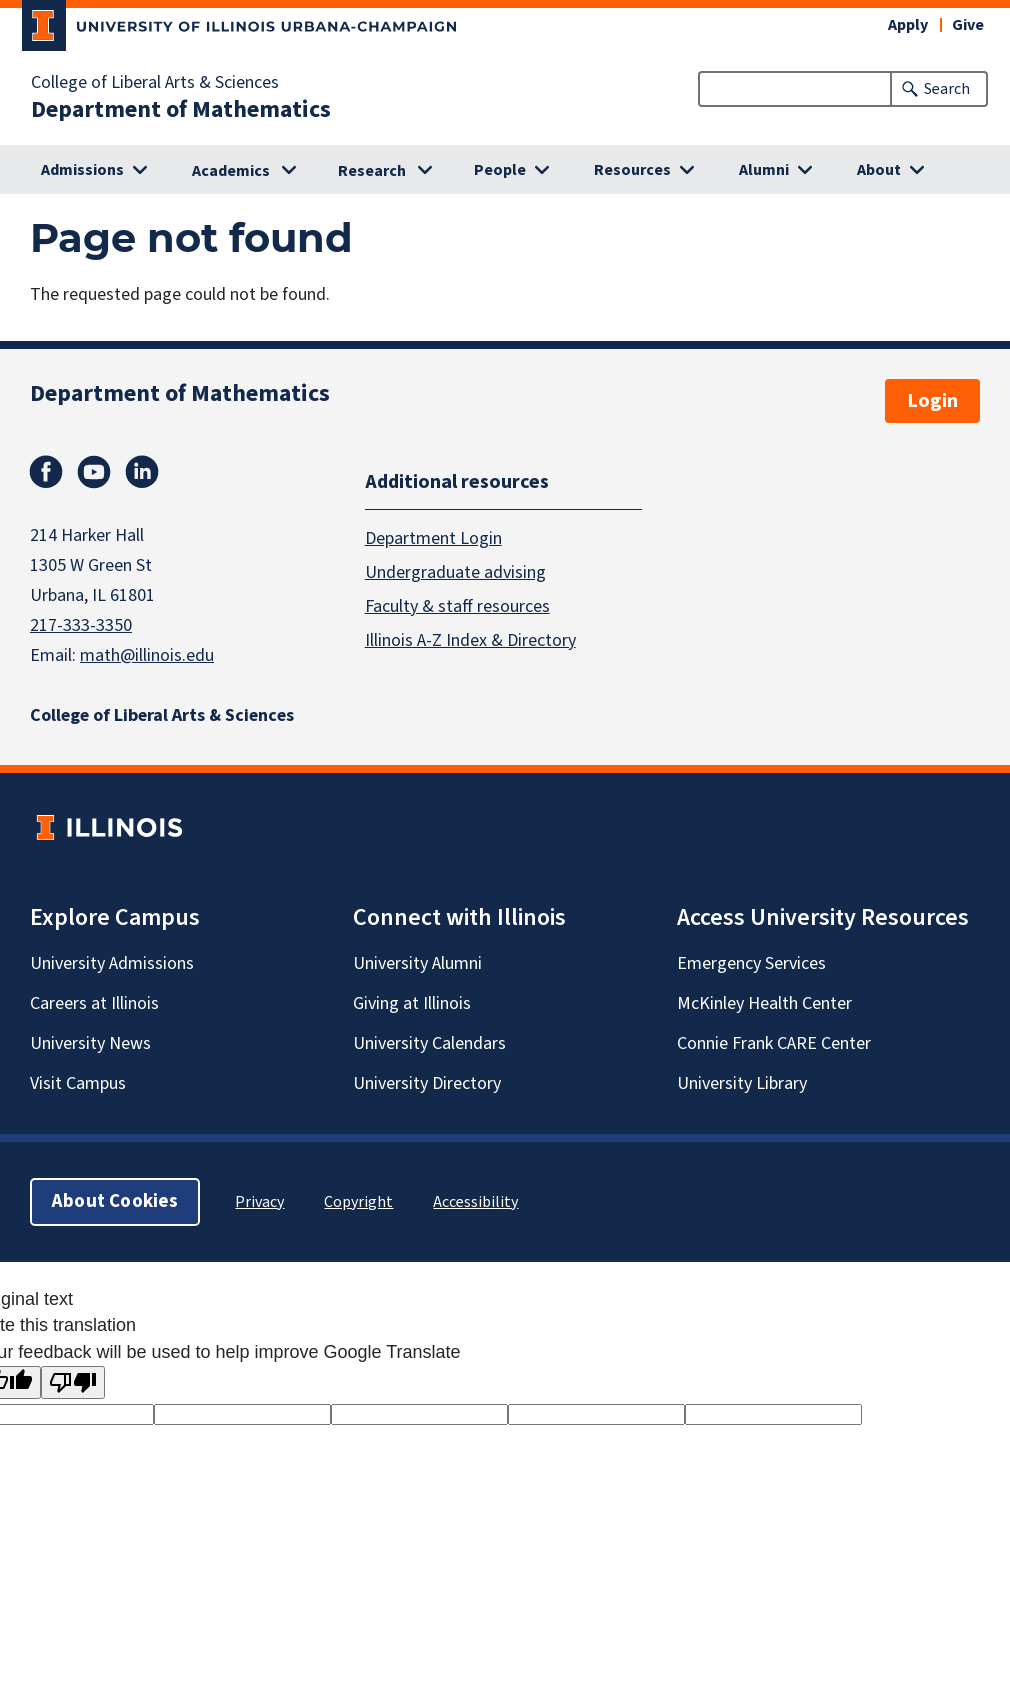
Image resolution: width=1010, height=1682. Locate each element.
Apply (908, 25)
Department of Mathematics (181, 110)
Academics (231, 171)
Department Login (433, 537)
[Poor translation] (73, 1382)
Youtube (94, 472)
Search (947, 89)
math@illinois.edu (147, 655)
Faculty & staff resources (457, 605)
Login (932, 401)
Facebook (46, 472)
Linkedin (142, 472)
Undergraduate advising (455, 571)
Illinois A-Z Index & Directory (470, 639)
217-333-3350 (81, 625)
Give (968, 25)
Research (372, 171)
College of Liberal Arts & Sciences (155, 83)
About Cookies (115, 1201)
